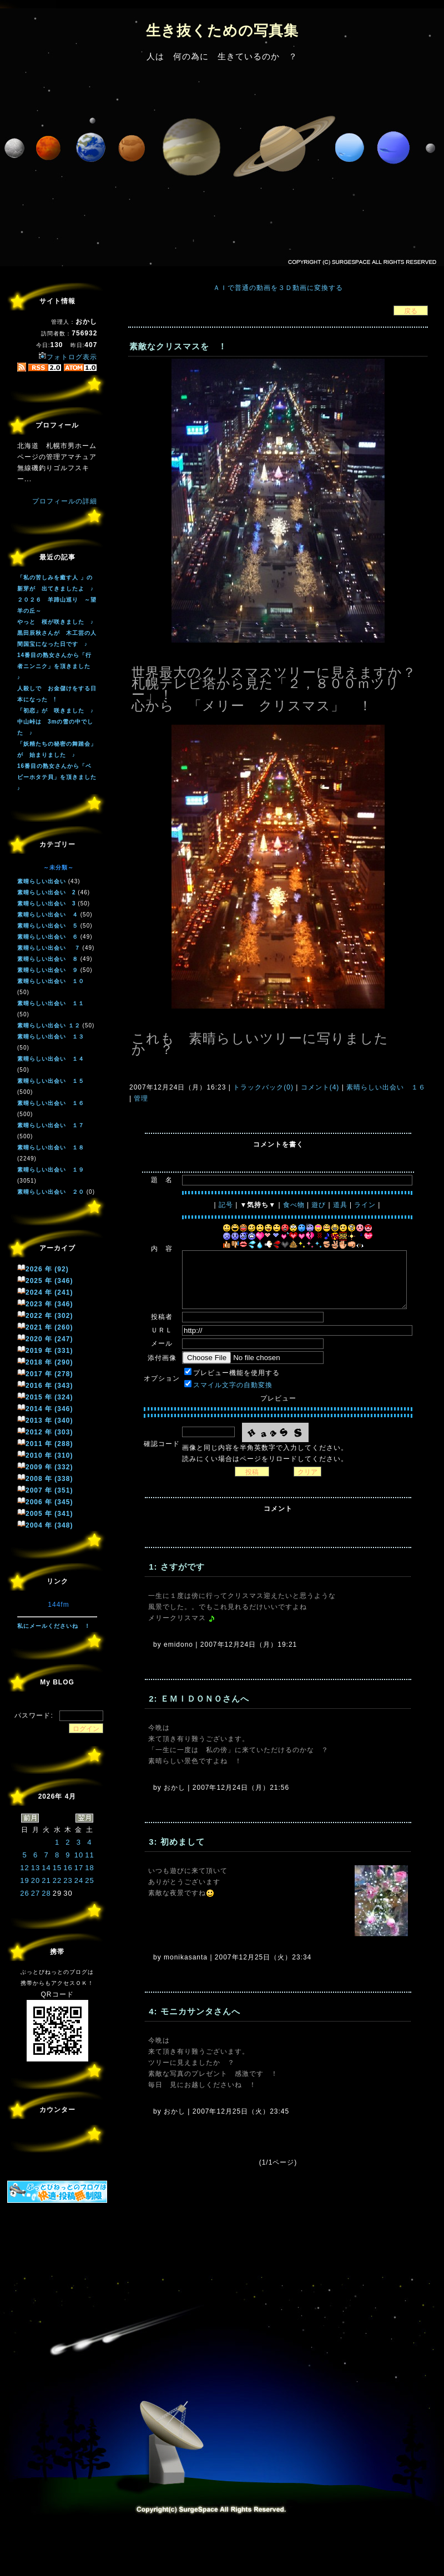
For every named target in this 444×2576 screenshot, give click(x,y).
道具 (340, 1205)
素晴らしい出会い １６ (385, 1087)
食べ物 (294, 1205)
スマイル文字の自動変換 (233, 1385)
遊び (318, 1205)
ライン (365, 1205)
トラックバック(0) (263, 1087)
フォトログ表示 (67, 357)
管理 (141, 1098)
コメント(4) (318, 1087)
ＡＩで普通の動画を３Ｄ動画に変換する (278, 288)
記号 (226, 1205)
